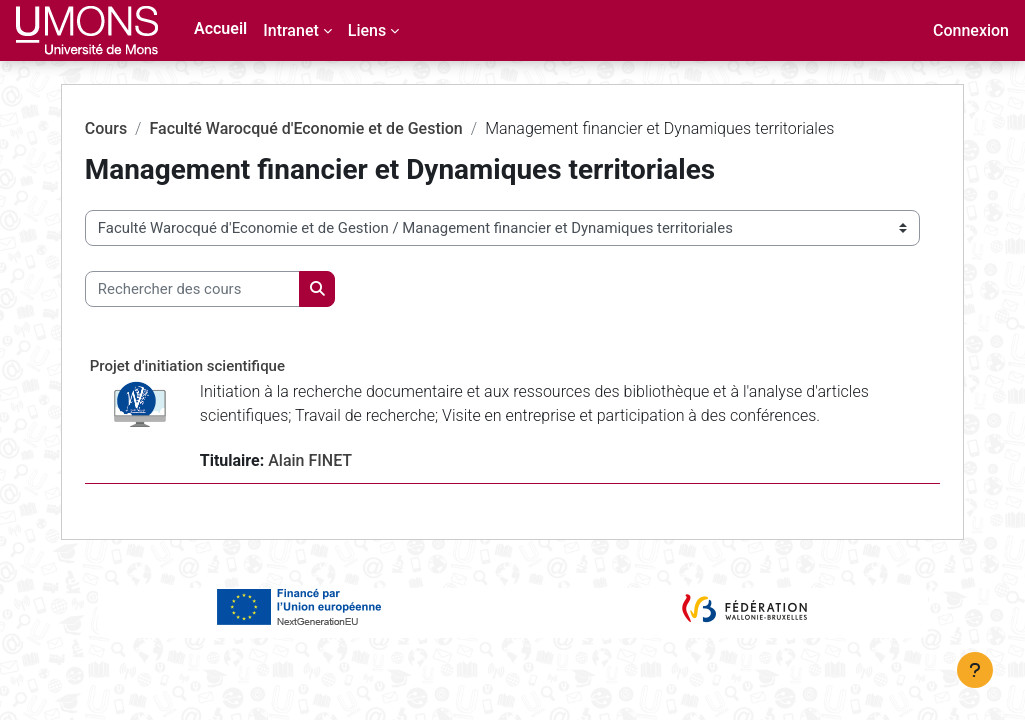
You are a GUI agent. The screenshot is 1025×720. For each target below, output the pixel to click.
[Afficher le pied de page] (975, 670)
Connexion (971, 30)
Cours (139, 128)
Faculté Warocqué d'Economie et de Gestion (339, 128)
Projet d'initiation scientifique (220, 366)
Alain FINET (344, 484)
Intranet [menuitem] (291, 30)
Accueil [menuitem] (220, 28)
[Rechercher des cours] (225, 289)
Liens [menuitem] (367, 30)
